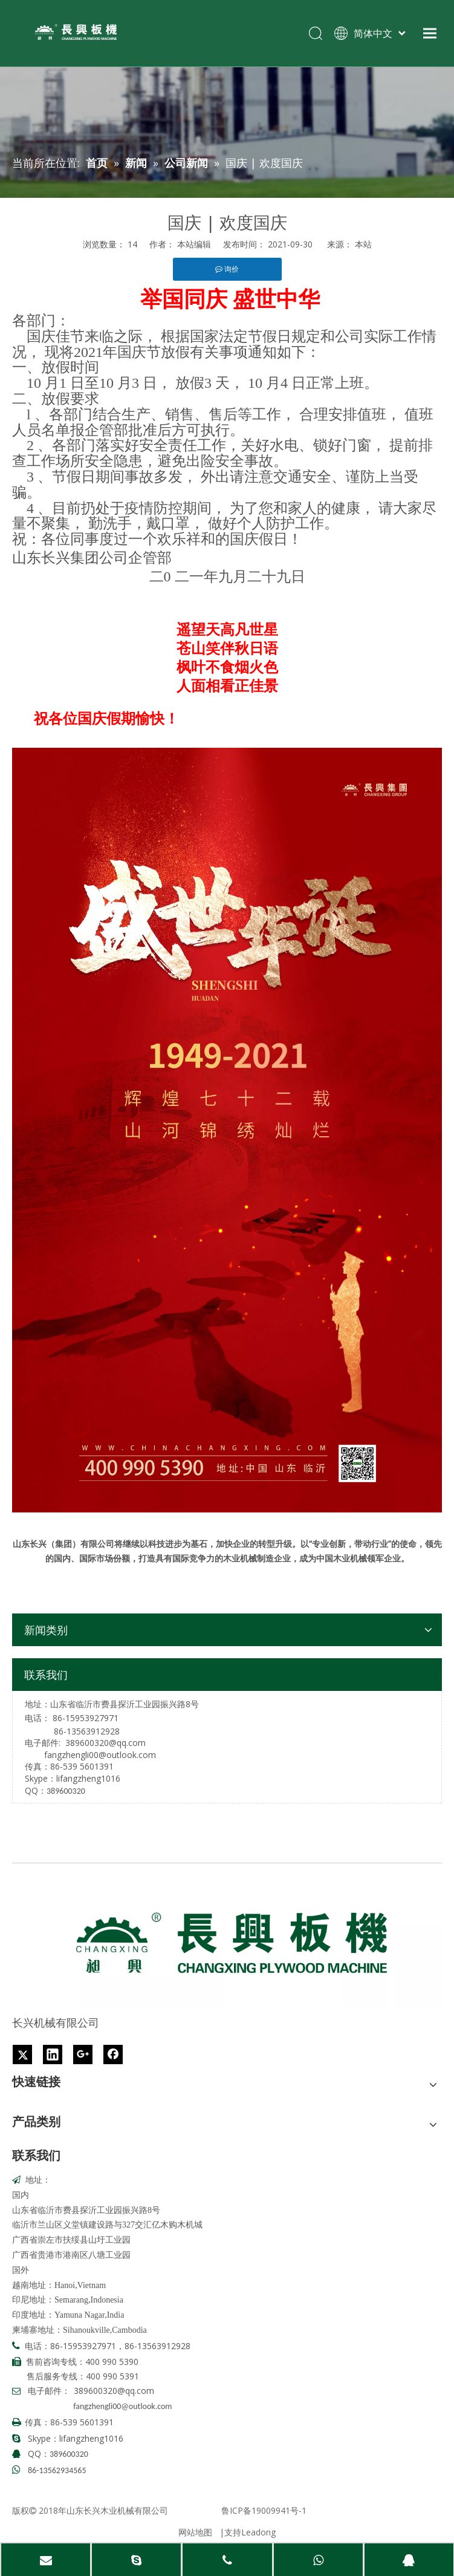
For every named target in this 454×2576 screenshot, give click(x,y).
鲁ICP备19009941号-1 (263, 2510)
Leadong (258, 2532)
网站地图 (195, 2532)
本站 (363, 244)
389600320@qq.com (105, 1742)
